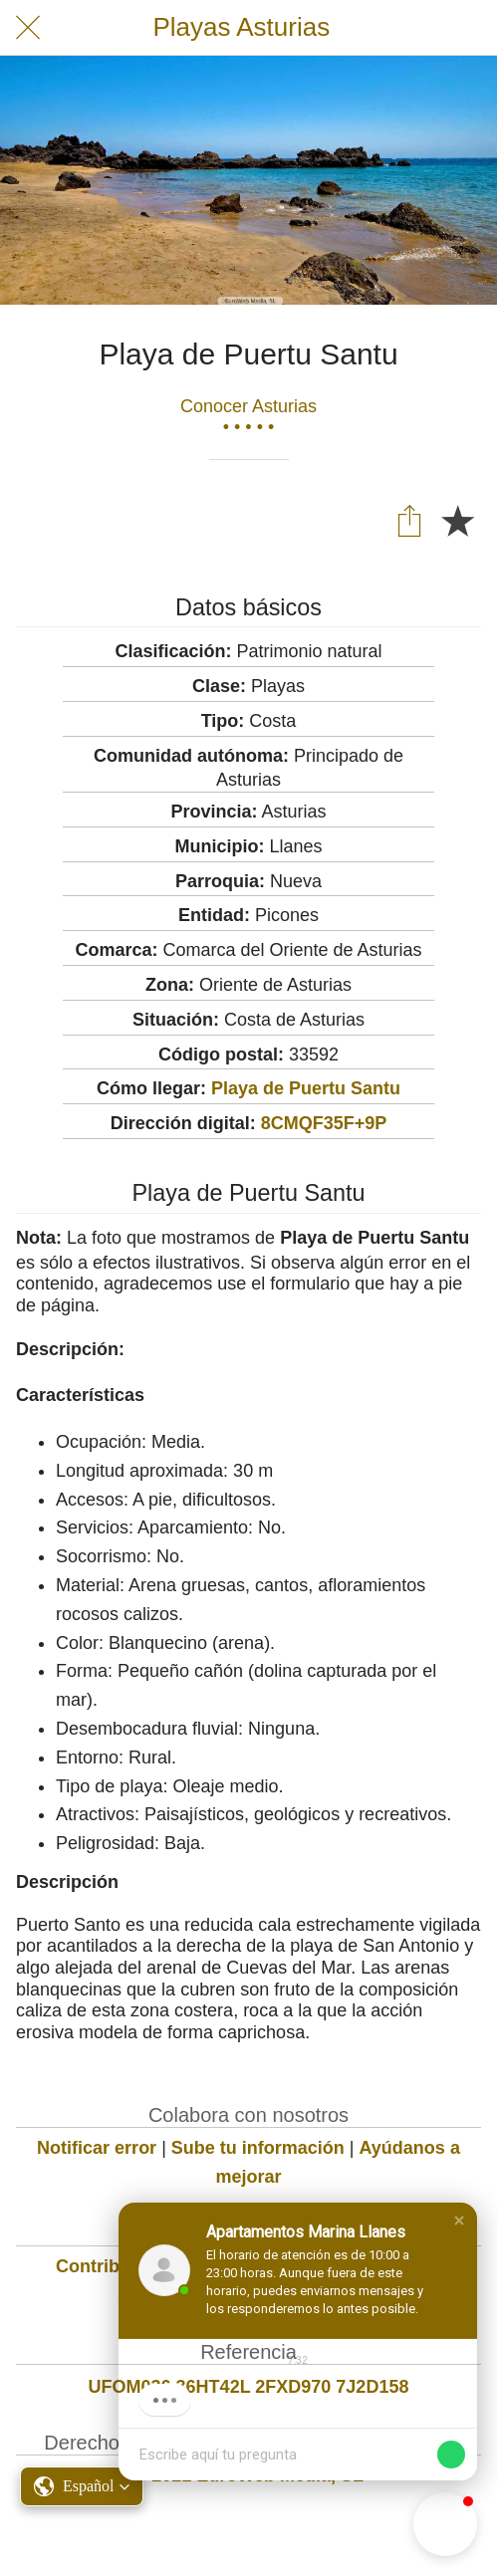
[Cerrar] (28, 28)
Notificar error (96, 2148)
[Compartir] (409, 520)
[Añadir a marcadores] (457, 520)
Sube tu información (258, 2148)
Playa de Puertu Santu (305, 1088)
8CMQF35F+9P (324, 1123)
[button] (459, 2220)
